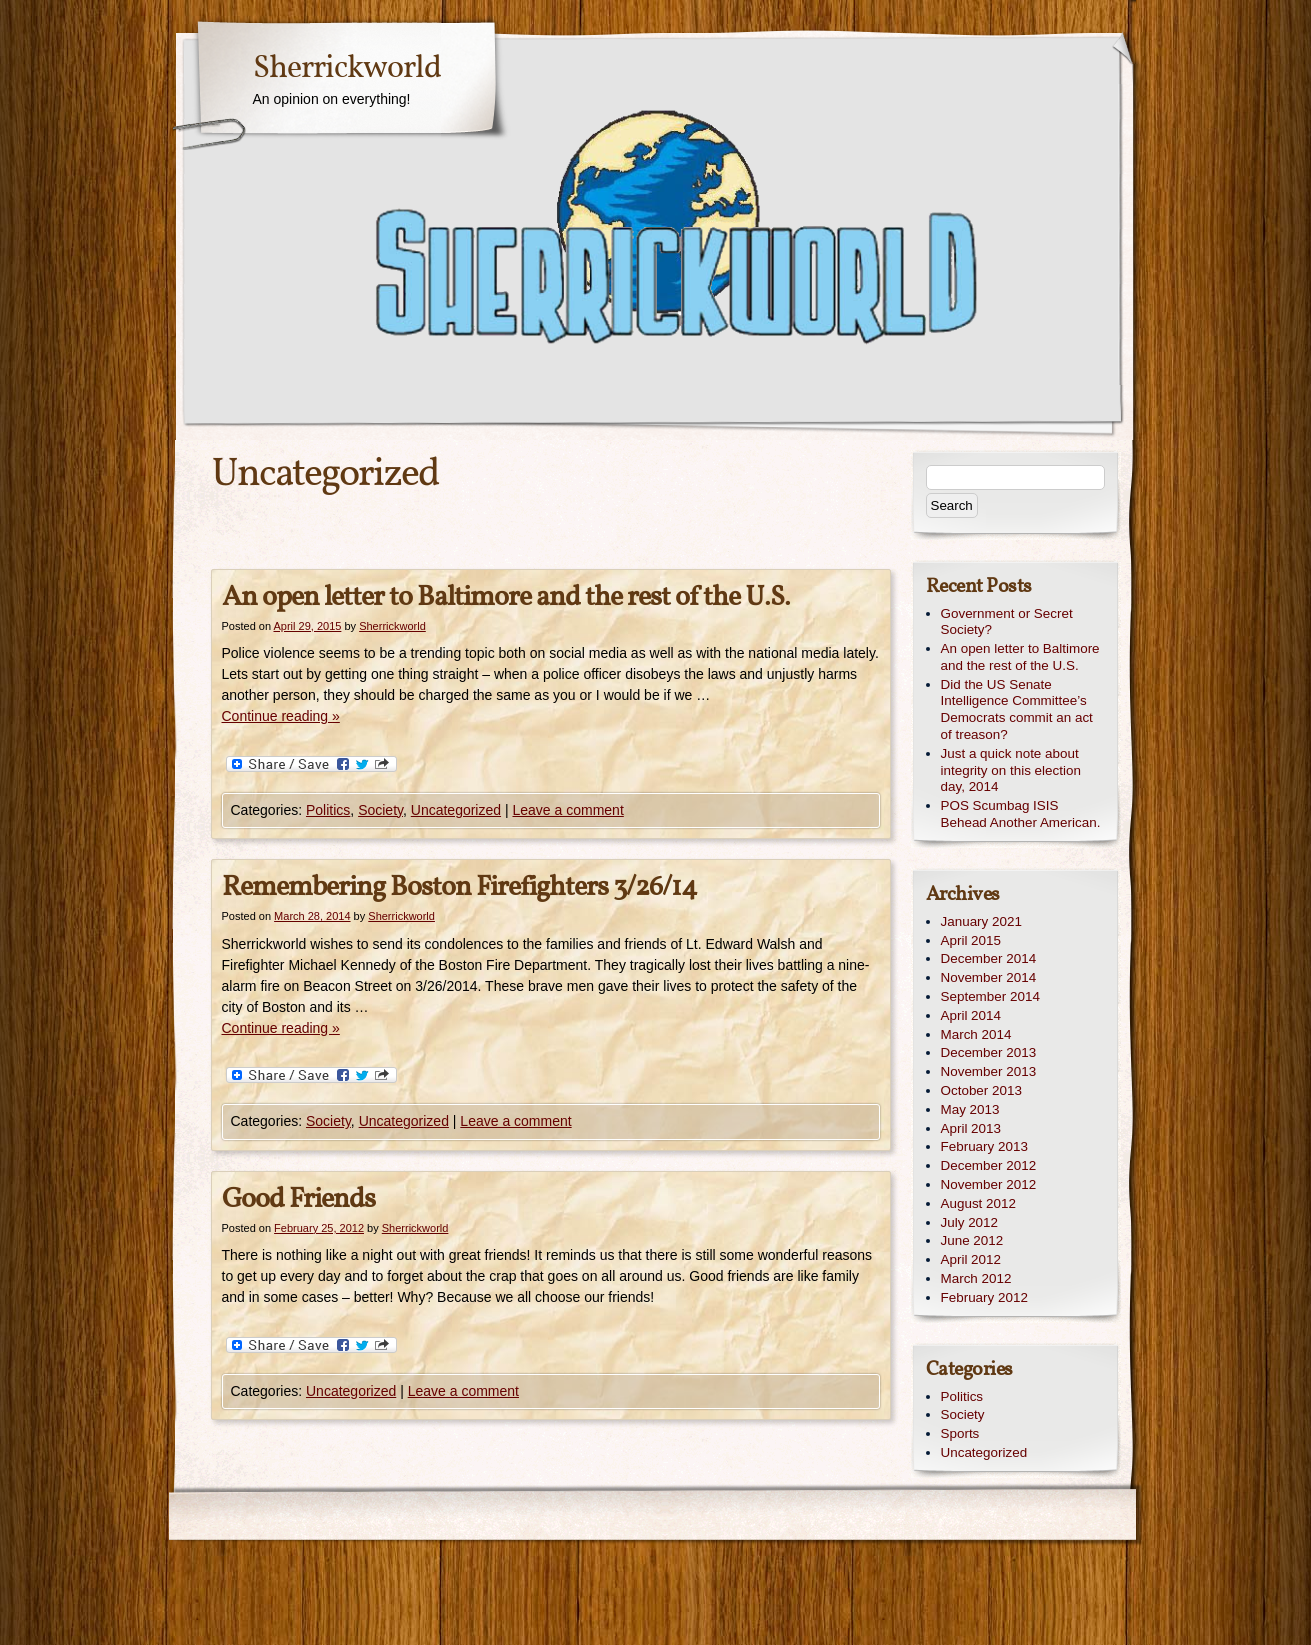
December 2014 (989, 958)
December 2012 (989, 1165)
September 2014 (990, 996)
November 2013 (989, 1071)
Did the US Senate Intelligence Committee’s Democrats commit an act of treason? (1017, 709)
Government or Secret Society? (1007, 622)
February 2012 (984, 1297)
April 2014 (971, 1015)
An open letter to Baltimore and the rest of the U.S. (506, 597)
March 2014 (976, 1034)
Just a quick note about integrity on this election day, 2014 (1011, 770)
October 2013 (981, 1090)
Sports (960, 1433)
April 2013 (971, 1128)
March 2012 (976, 1278)
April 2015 (971, 940)
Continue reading (281, 716)
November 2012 (989, 1184)
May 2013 (970, 1109)
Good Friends (298, 1199)
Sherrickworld (347, 69)
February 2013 (984, 1146)
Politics (328, 810)
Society (380, 810)
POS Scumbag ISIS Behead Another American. (1021, 814)
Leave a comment (567, 810)
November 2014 (989, 977)
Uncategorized (456, 810)
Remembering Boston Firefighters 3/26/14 (459, 887)
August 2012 (978, 1203)
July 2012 (970, 1222)
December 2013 (989, 1052)
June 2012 (972, 1240)
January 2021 (981, 921)
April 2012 (971, 1259)
